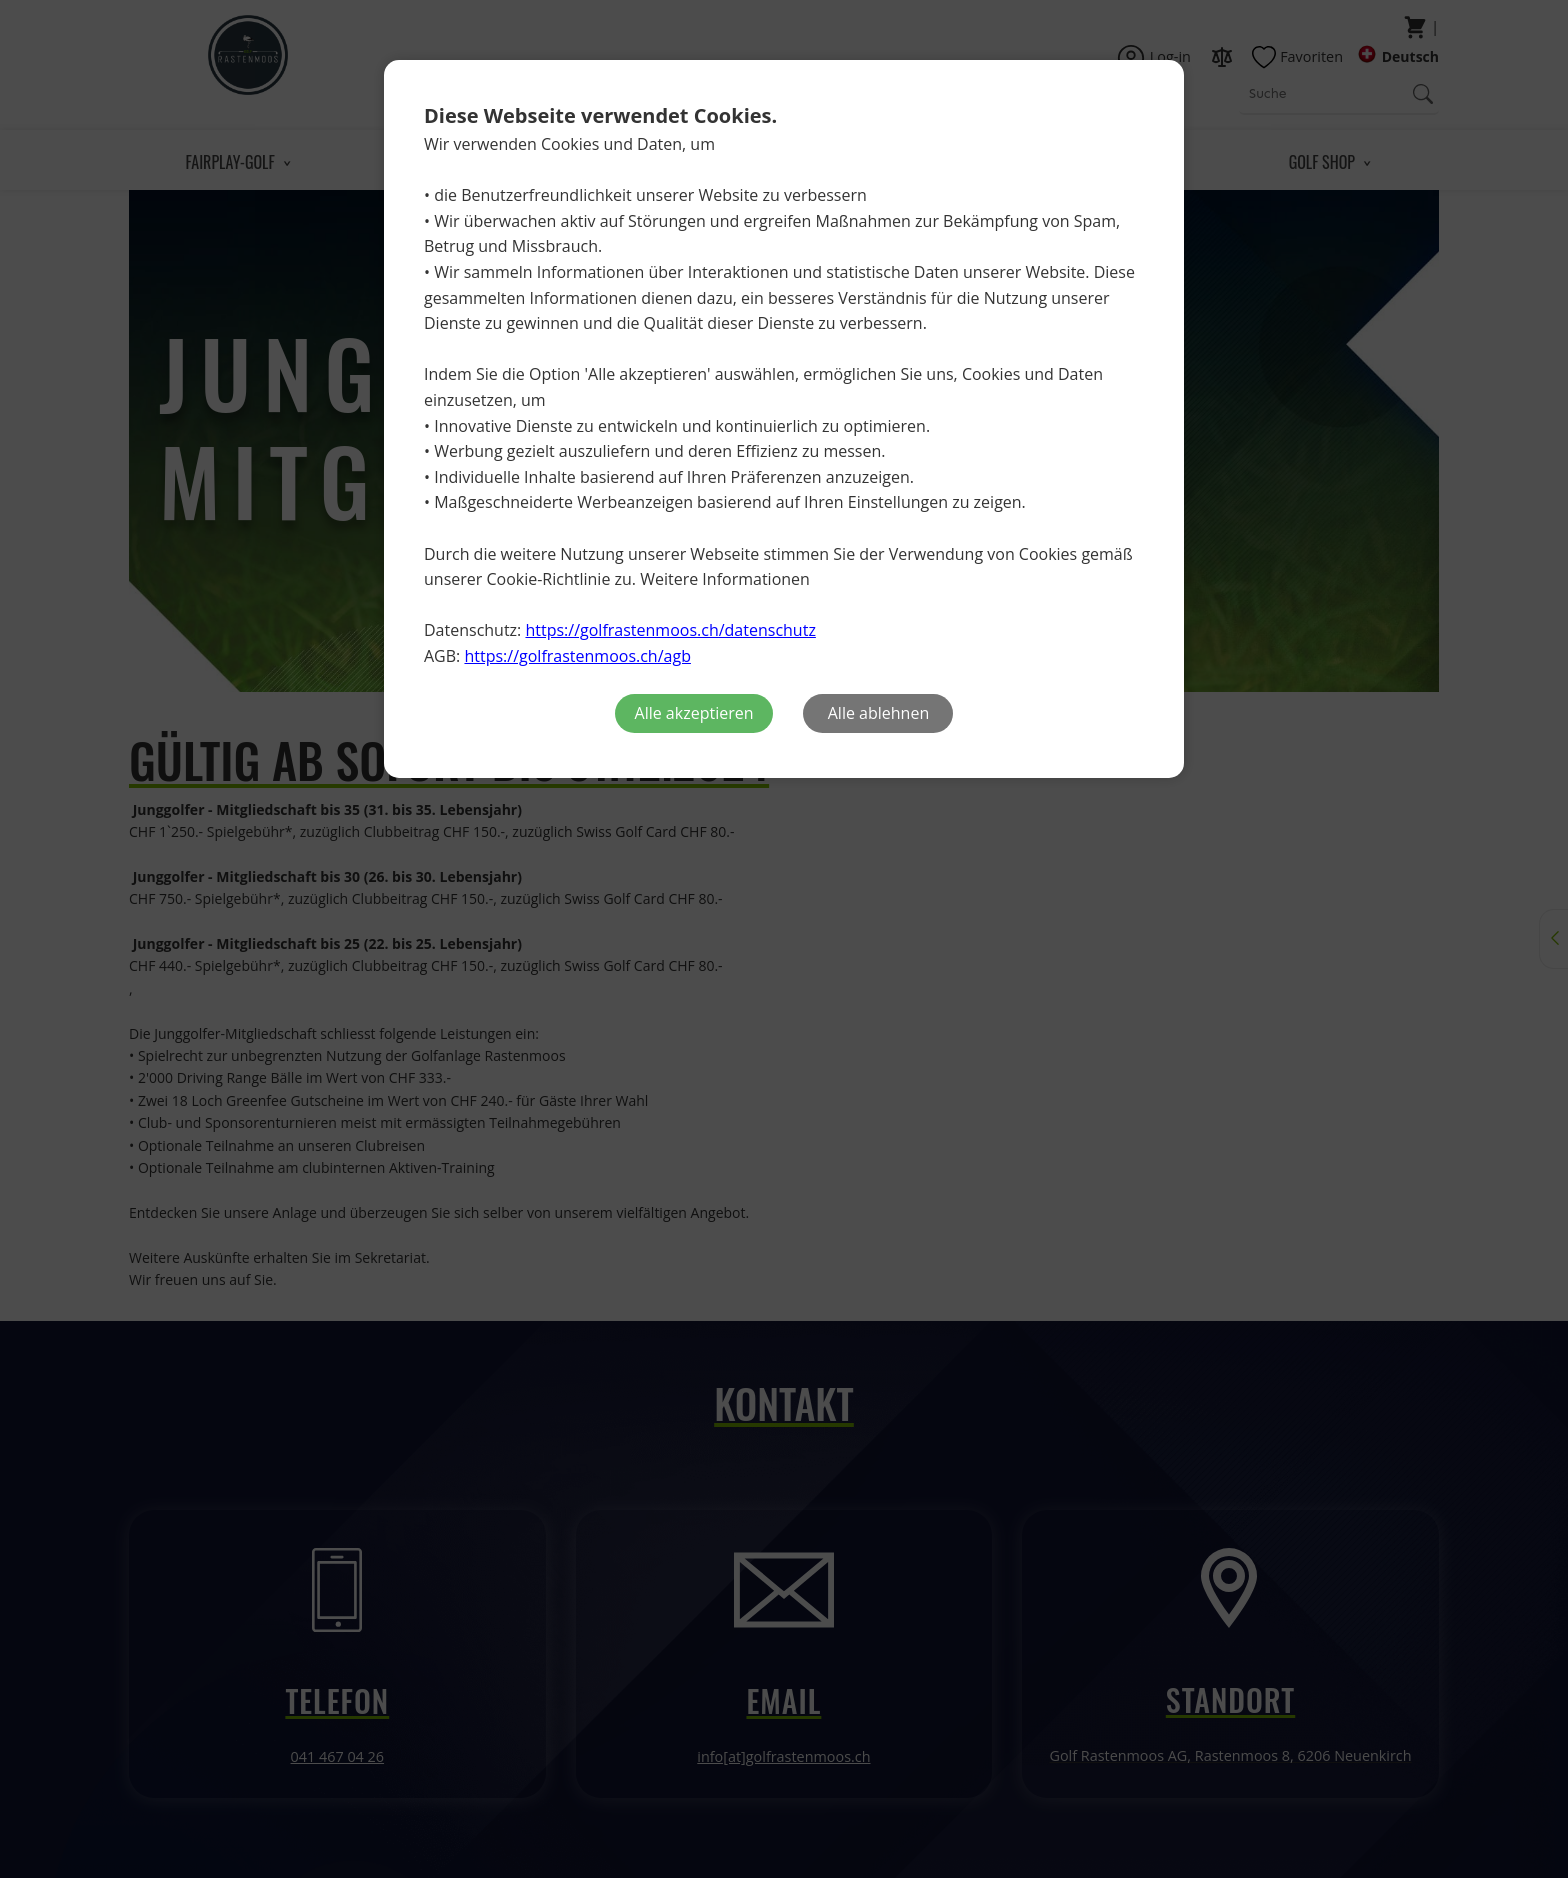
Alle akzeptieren (694, 713)
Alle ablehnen (878, 713)
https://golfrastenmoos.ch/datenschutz (670, 630)
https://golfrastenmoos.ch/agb (577, 656)
